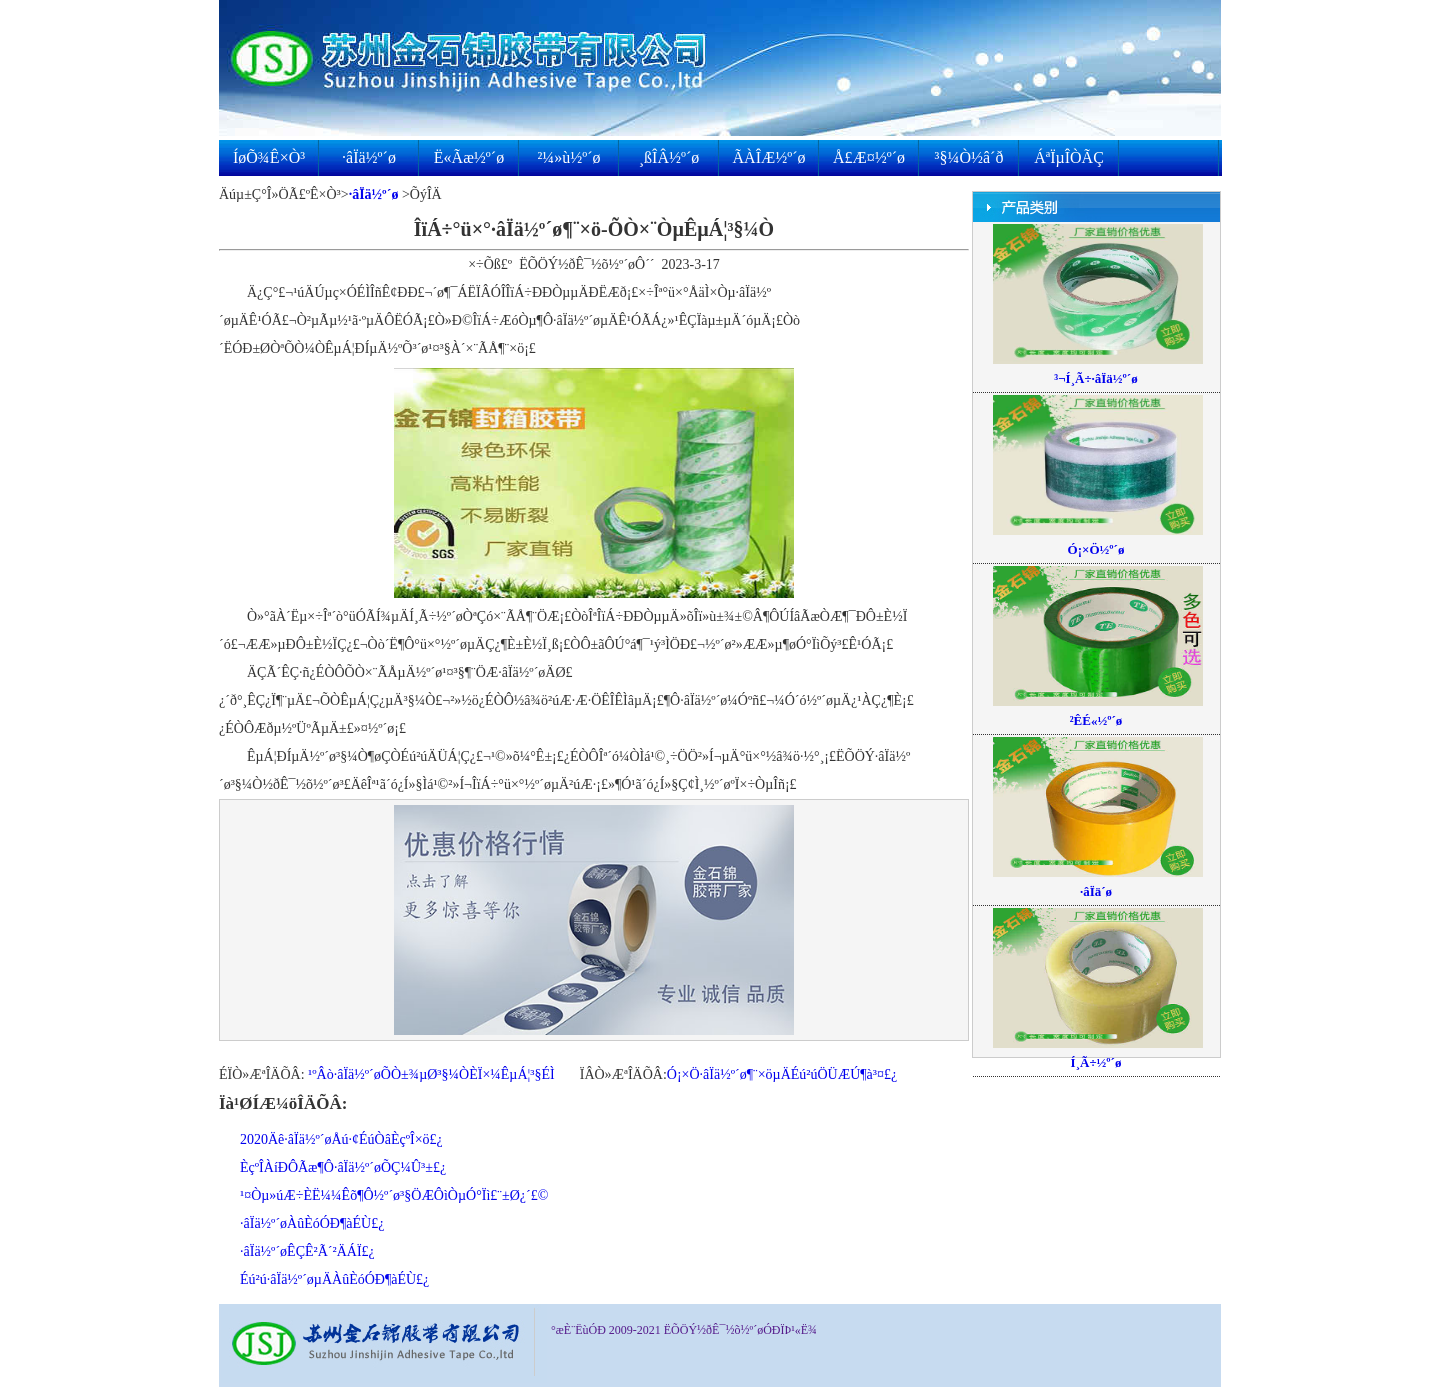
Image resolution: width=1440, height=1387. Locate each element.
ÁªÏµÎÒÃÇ (1069, 157)
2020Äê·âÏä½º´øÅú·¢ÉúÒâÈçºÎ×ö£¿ (341, 1139)
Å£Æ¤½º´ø (869, 157)
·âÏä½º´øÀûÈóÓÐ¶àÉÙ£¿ (312, 1223)
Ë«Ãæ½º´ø (469, 157)
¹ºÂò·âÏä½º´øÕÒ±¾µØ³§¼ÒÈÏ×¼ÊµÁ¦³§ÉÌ (431, 1074)
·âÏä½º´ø (369, 157)
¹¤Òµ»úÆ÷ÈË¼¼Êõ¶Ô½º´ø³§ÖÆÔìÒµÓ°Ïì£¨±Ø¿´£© (394, 1195)
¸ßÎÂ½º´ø (669, 157)
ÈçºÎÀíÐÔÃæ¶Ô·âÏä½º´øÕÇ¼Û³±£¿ (343, 1167)
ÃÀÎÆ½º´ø (769, 157)
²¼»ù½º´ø (568, 157)
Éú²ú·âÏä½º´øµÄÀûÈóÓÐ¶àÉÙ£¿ (334, 1279)
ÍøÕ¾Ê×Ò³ (269, 157)
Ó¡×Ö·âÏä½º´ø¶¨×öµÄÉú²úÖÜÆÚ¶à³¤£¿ (782, 1074)
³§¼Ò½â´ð (969, 157)
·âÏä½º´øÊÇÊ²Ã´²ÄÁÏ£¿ (307, 1251)
